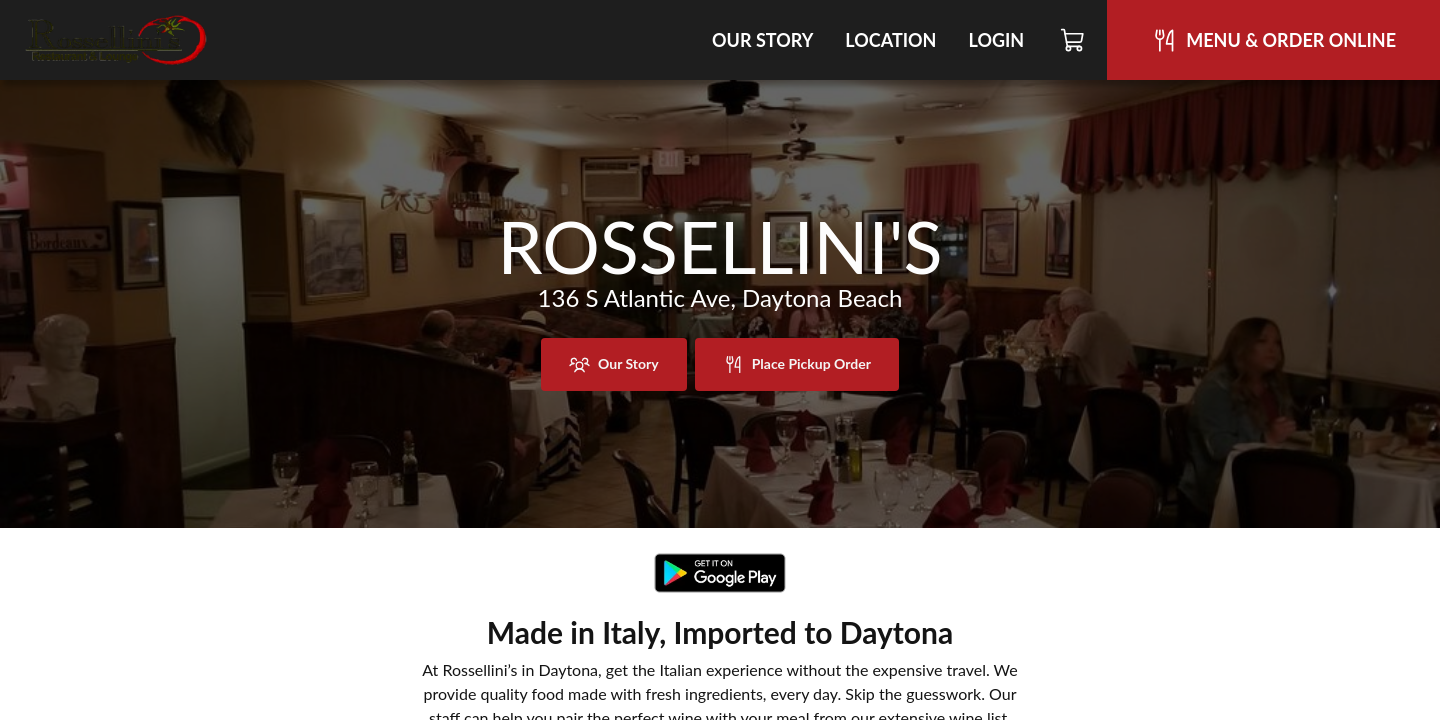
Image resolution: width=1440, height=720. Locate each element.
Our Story (762, 40)
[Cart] (1073, 40)
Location (890, 40)
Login (996, 40)
